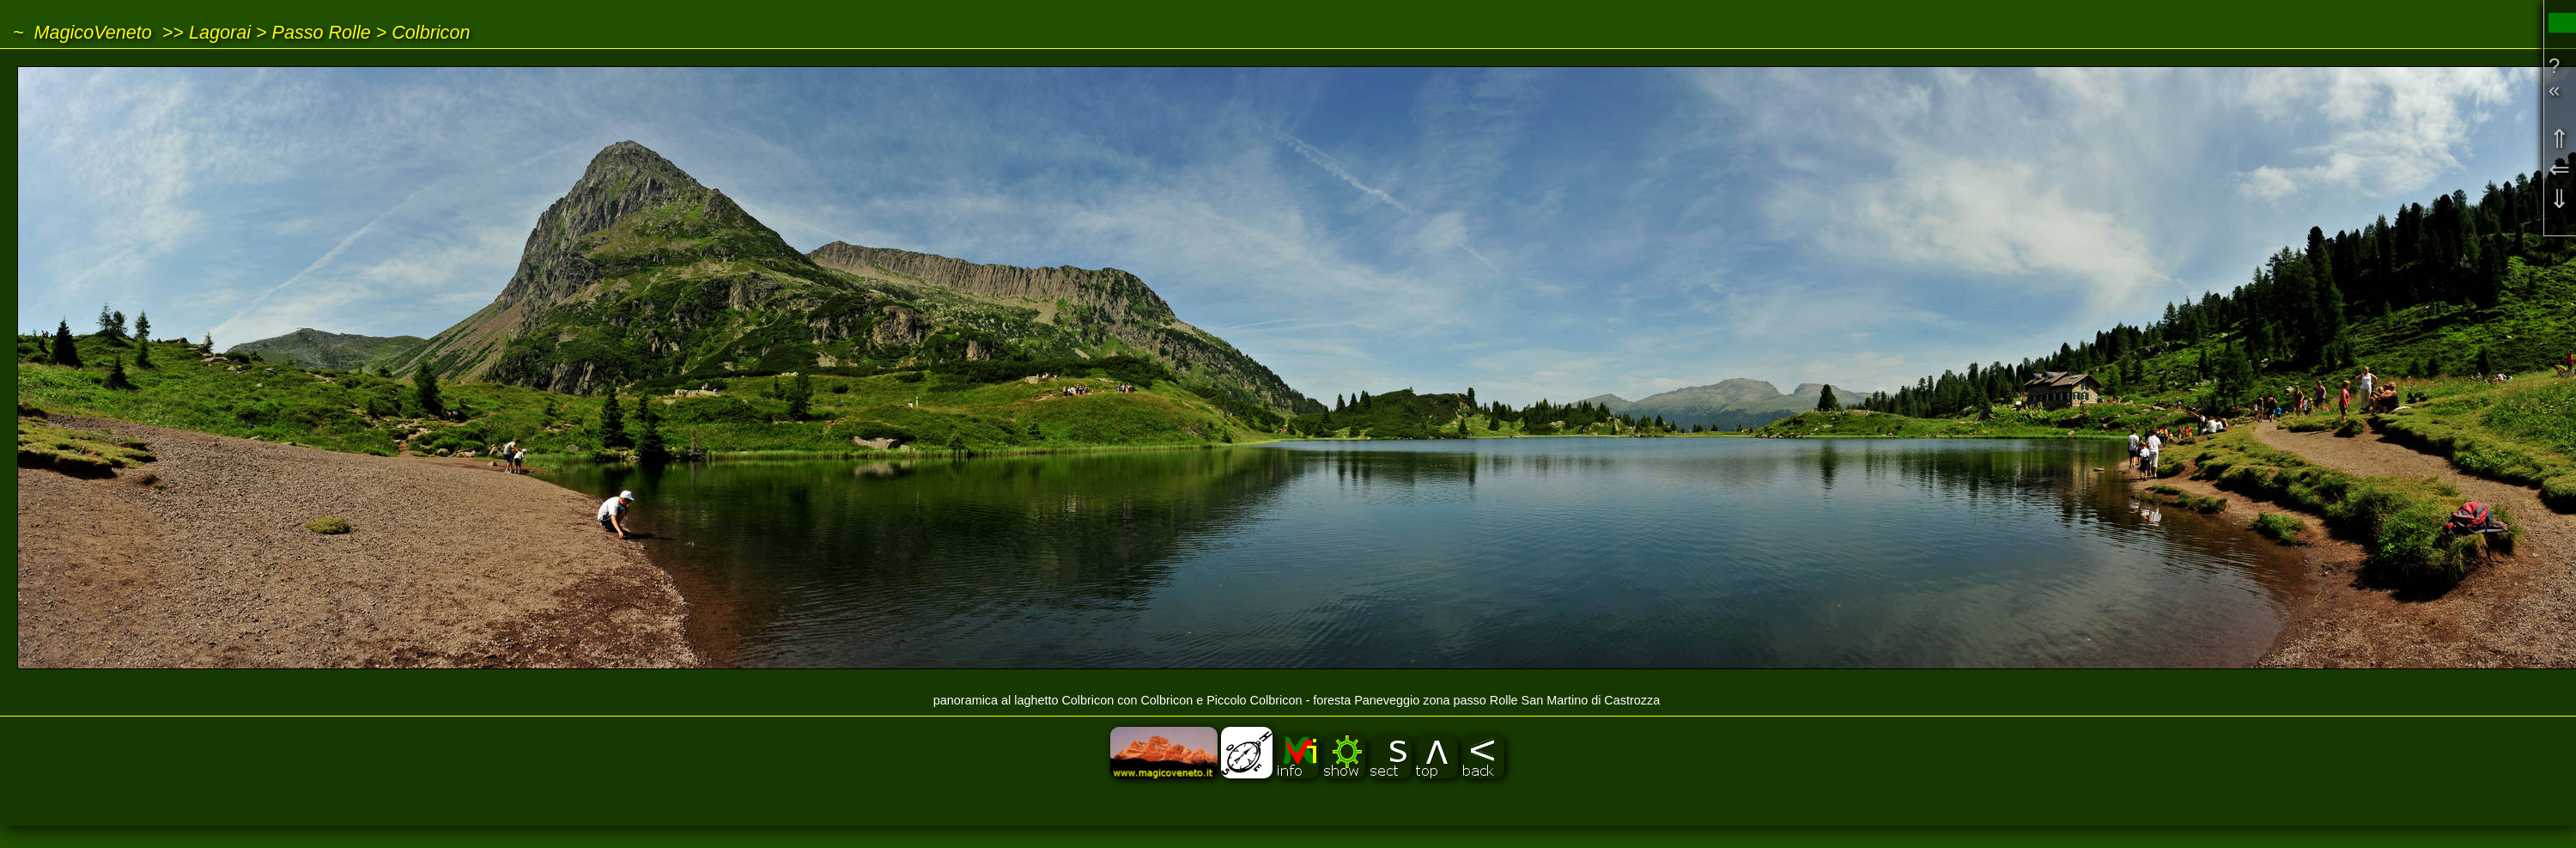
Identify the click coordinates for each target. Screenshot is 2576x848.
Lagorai (220, 32)
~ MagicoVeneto (82, 32)
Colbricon (431, 32)
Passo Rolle (321, 32)
